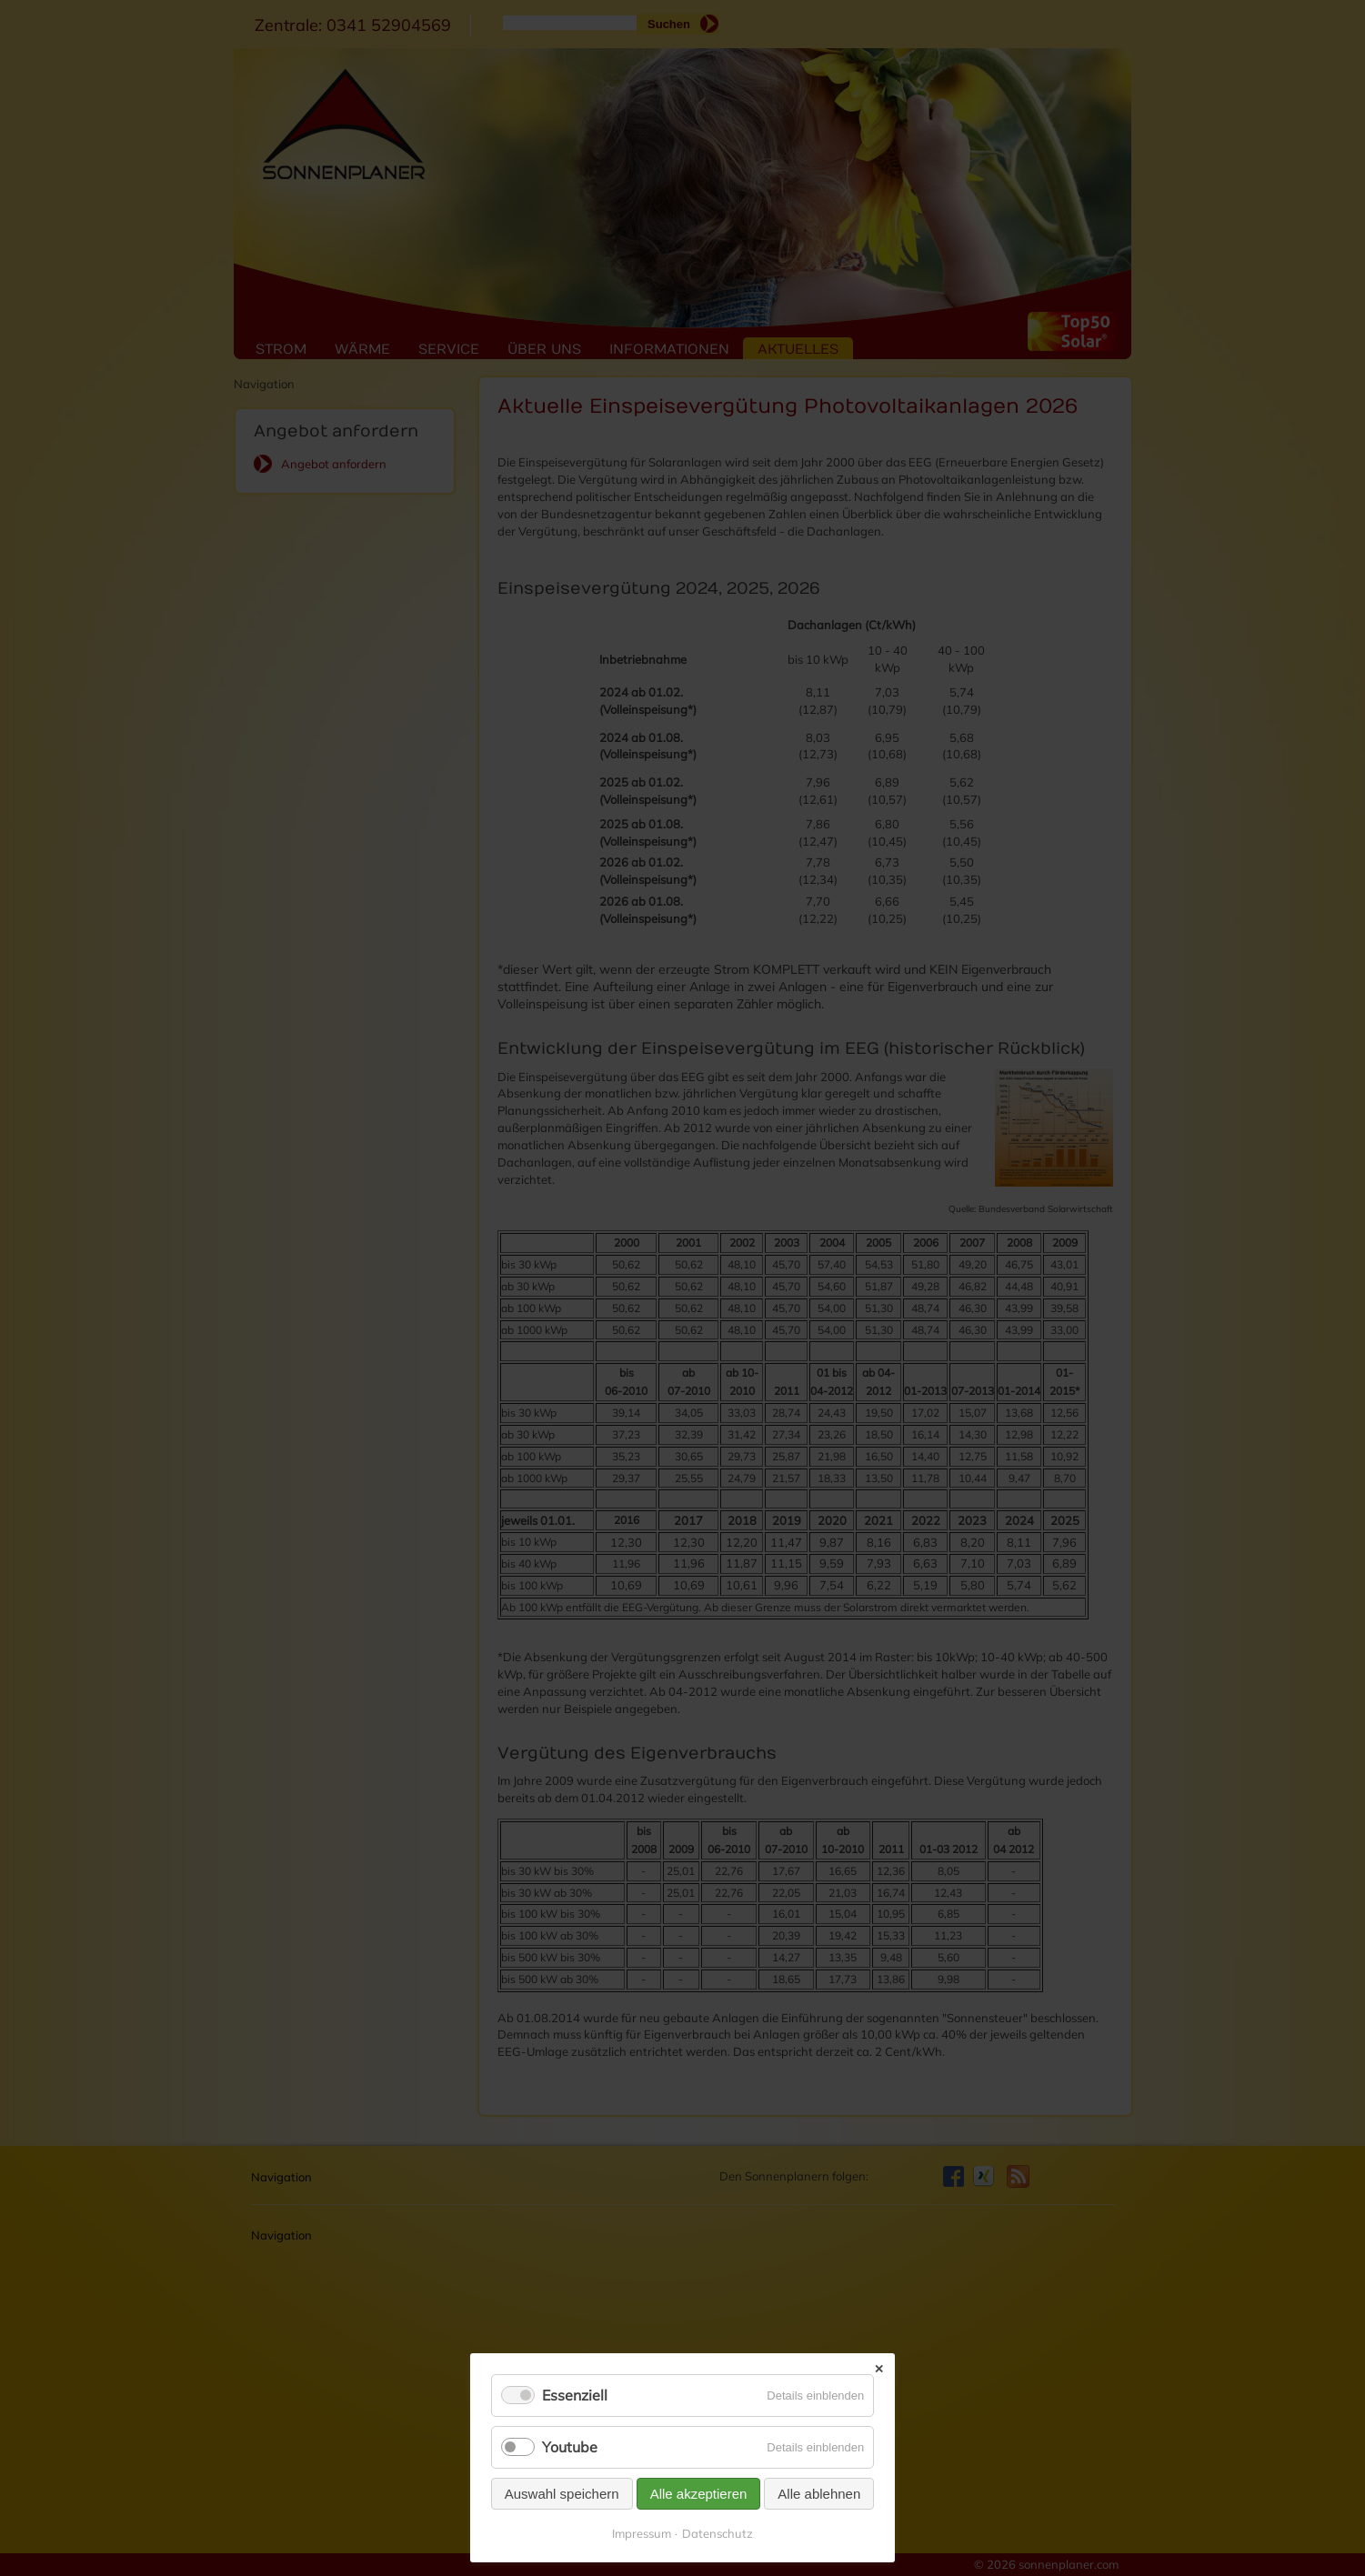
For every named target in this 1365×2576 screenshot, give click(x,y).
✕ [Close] (879, 2369)
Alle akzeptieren (699, 2493)
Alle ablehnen (819, 2493)
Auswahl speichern (562, 2493)
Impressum (641, 2533)
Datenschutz (717, 2533)
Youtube (569, 2447)
